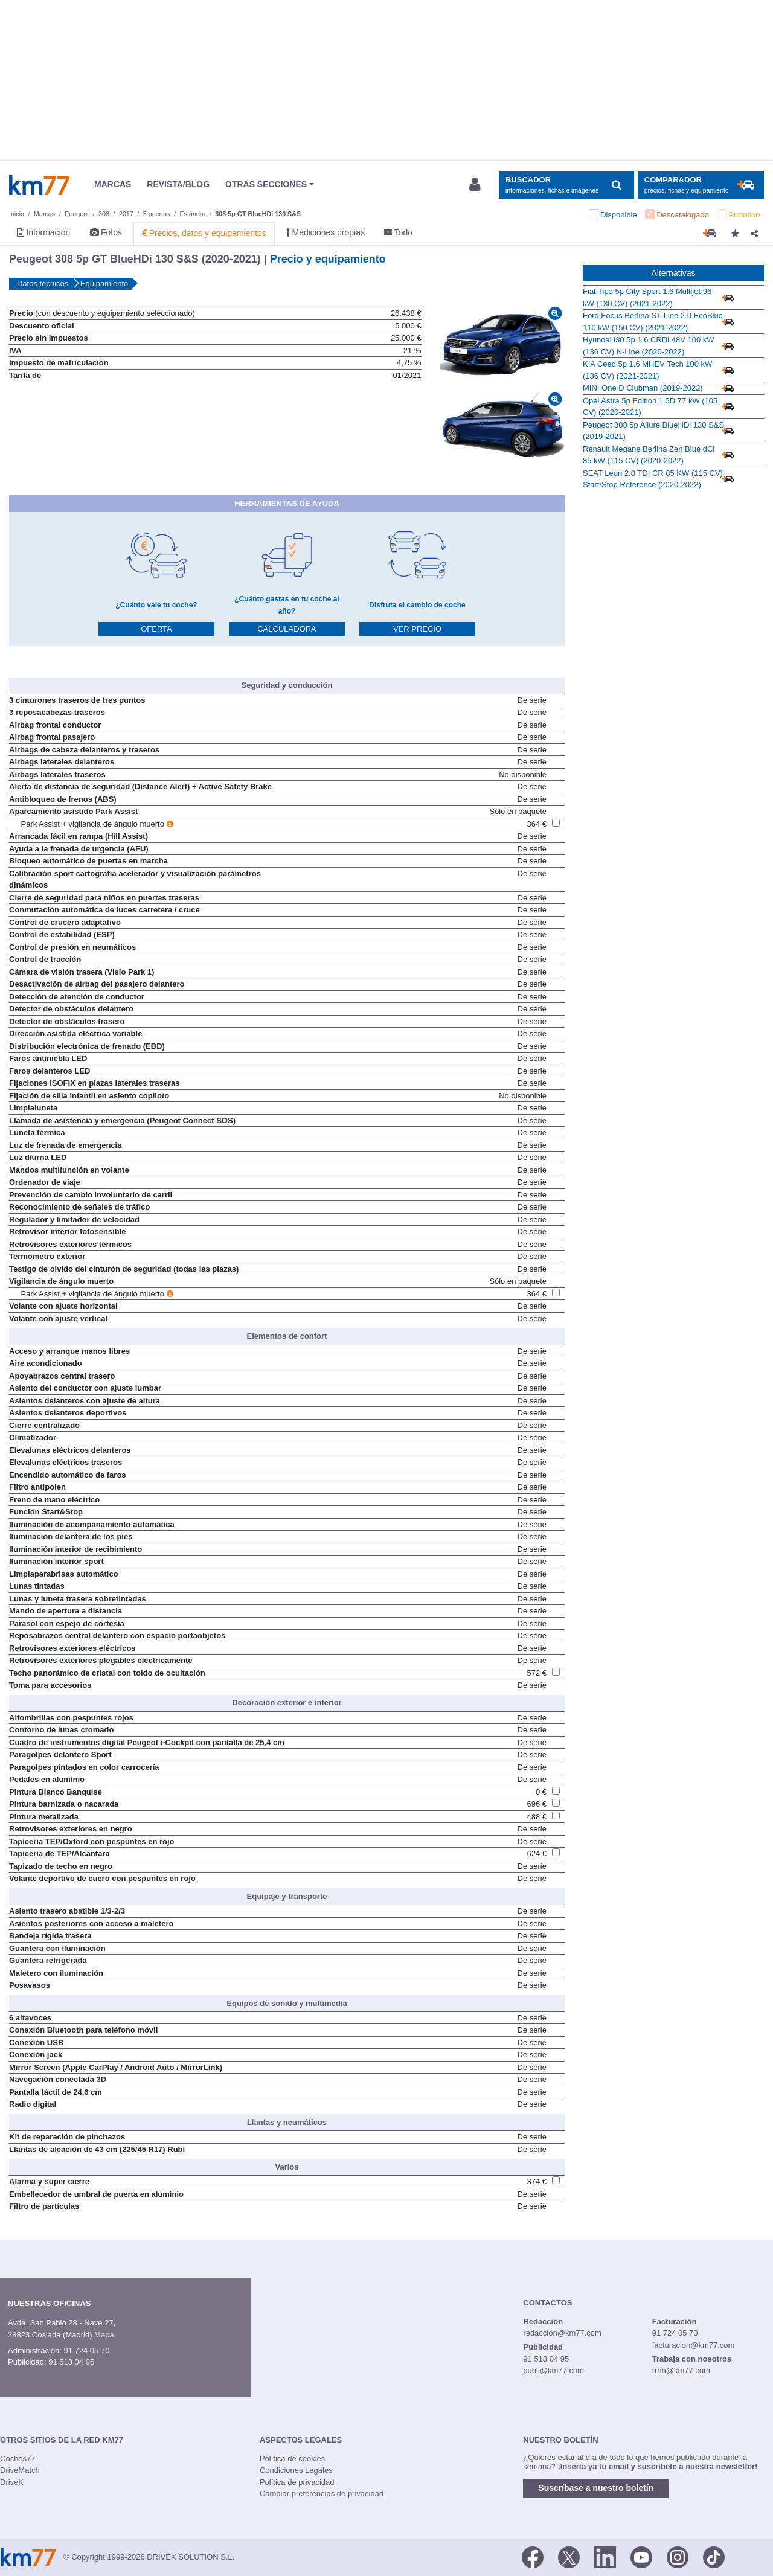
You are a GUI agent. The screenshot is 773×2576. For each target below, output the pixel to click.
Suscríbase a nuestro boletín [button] (595, 2488)
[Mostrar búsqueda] (566, 185)
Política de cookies (292, 2458)
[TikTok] (714, 2556)
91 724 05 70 (86, 2350)
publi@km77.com (553, 2370)
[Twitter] (569, 2556)
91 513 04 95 (71, 2361)
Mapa (104, 2334)
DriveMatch (20, 2470)
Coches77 (18, 2458)
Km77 (39, 185)
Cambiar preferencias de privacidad (321, 2493)
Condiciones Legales (296, 2470)
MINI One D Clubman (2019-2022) (643, 387)
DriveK (12, 2482)
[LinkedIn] (605, 2556)
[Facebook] (533, 2556)
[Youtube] (641, 2556)
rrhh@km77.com (681, 2370)
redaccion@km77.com (562, 2332)
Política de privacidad (297, 2482)
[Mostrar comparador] (701, 185)
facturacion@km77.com (693, 2345)
